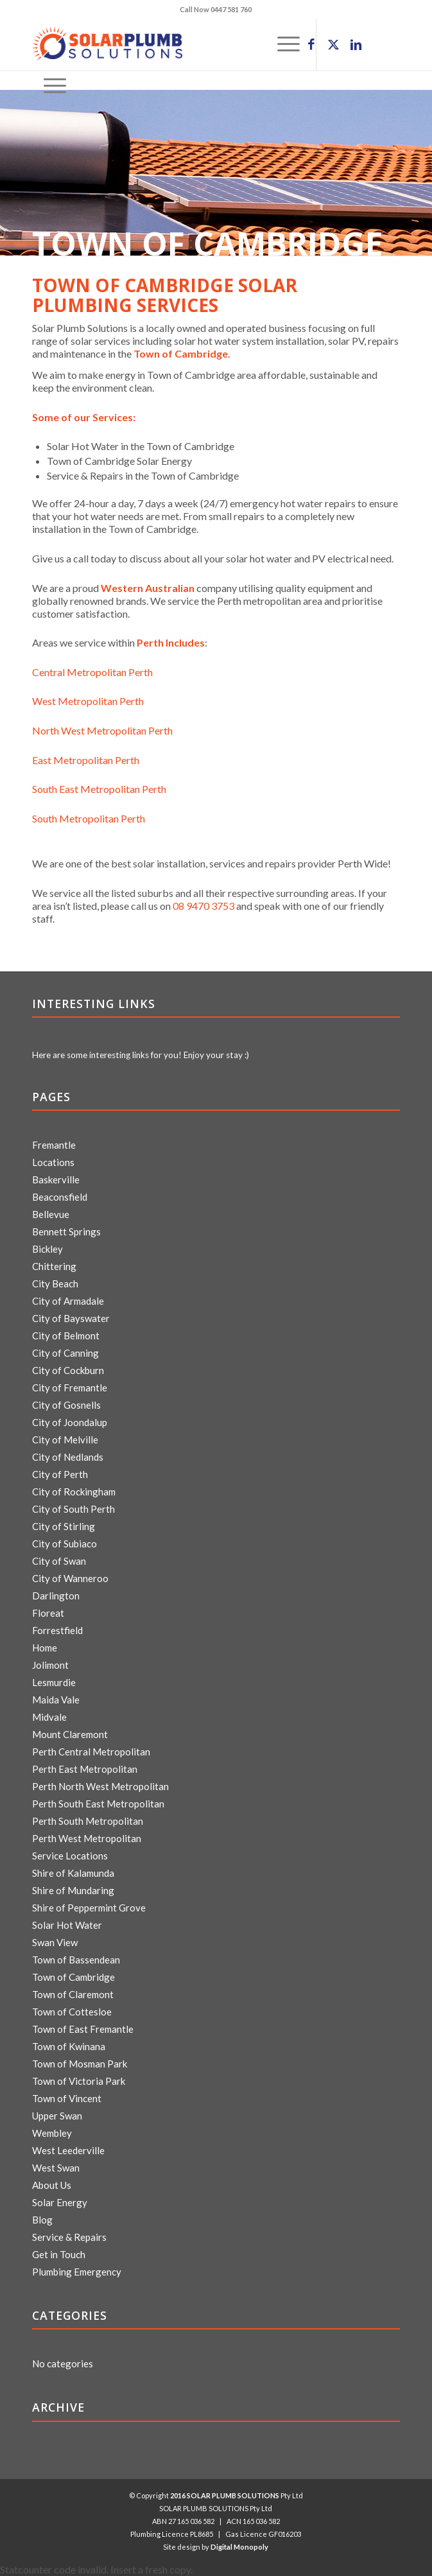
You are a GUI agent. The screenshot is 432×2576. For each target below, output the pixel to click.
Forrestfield (57, 1630)
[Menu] (49, 86)
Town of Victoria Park (78, 2081)
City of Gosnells (66, 1405)
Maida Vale (56, 1699)
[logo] (179, 44)
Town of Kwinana (68, 2046)
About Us (51, 2185)
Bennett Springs (66, 1231)
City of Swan (59, 1561)
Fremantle (54, 1145)
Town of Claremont (73, 1994)
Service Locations (70, 1855)
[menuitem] (49, 86)
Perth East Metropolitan (84, 1769)
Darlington (56, 1595)
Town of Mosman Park (79, 2063)
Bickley (47, 1249)
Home (44, 1647)
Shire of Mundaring (73, 1890)
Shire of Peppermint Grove (89, 1907)
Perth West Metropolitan (86, 1838)
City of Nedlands (67, 1457)
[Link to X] (333, 45)
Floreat (48, 1613)
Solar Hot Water (67, 1925)
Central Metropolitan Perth (92, 672)
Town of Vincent (66, 2098)
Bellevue (50, 1214)
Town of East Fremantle (83, 2029)
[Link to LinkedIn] (356, 45)
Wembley (52, 2133)
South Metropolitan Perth (88, 818)
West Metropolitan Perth (88, 701)
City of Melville (65, 1439)
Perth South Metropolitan (87, 1821)
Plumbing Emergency (76, 2271)
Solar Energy (59, 2202)
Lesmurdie (54, 1682)
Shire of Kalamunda (73, 1873)
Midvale (49, 1717)
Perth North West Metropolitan (100, 1786)
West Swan (56, 2167)
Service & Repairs (69, 2237)
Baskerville (56, 1179)
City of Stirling (63, 1526)
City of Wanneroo (70, 1578)
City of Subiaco (64, 1543)
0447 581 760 (231, 9)
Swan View (55, 1942)
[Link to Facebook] (311, 45)
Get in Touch (58, 2254)
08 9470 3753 (203, 906)
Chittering (54, 1266)
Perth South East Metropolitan (98, 1803)
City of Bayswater (71, 1318)
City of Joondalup (69, 1422)
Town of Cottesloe (72, 2011)
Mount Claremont (70, 1734)
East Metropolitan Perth (85, 760)
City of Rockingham (74, 1491)
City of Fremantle (69, 1387)
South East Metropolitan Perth (99, 789)
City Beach (55, 1283)
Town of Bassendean (76, 1959)
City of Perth (60, 1474)
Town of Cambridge (73, 1977)
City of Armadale (68, 1301)
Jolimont (50, 1665)
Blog (42, 2219)
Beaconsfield (59, 1197)
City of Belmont (65, 1335)
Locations (53, 1162)
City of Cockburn (68, 1370)
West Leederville (68, 2150)
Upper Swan (57, 2115)
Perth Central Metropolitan (91, 1751)
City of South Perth (73, 1509)
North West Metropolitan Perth (102, 730)
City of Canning (65, 1353)
